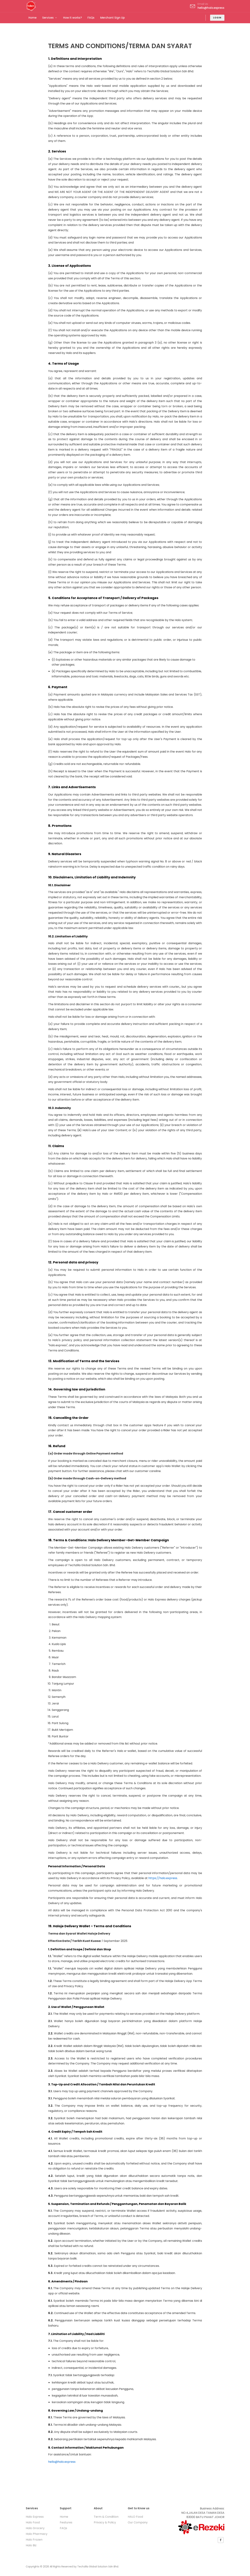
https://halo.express (162, 1878)
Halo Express (35, 2517)
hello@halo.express (211, 8)
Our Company (138, 2522)
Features (66, 2522)
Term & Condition (106, 2517)
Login (217, 17)
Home (64, 2517)
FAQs (63, 2528)
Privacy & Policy (105, 2522)
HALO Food (135, 2517)
